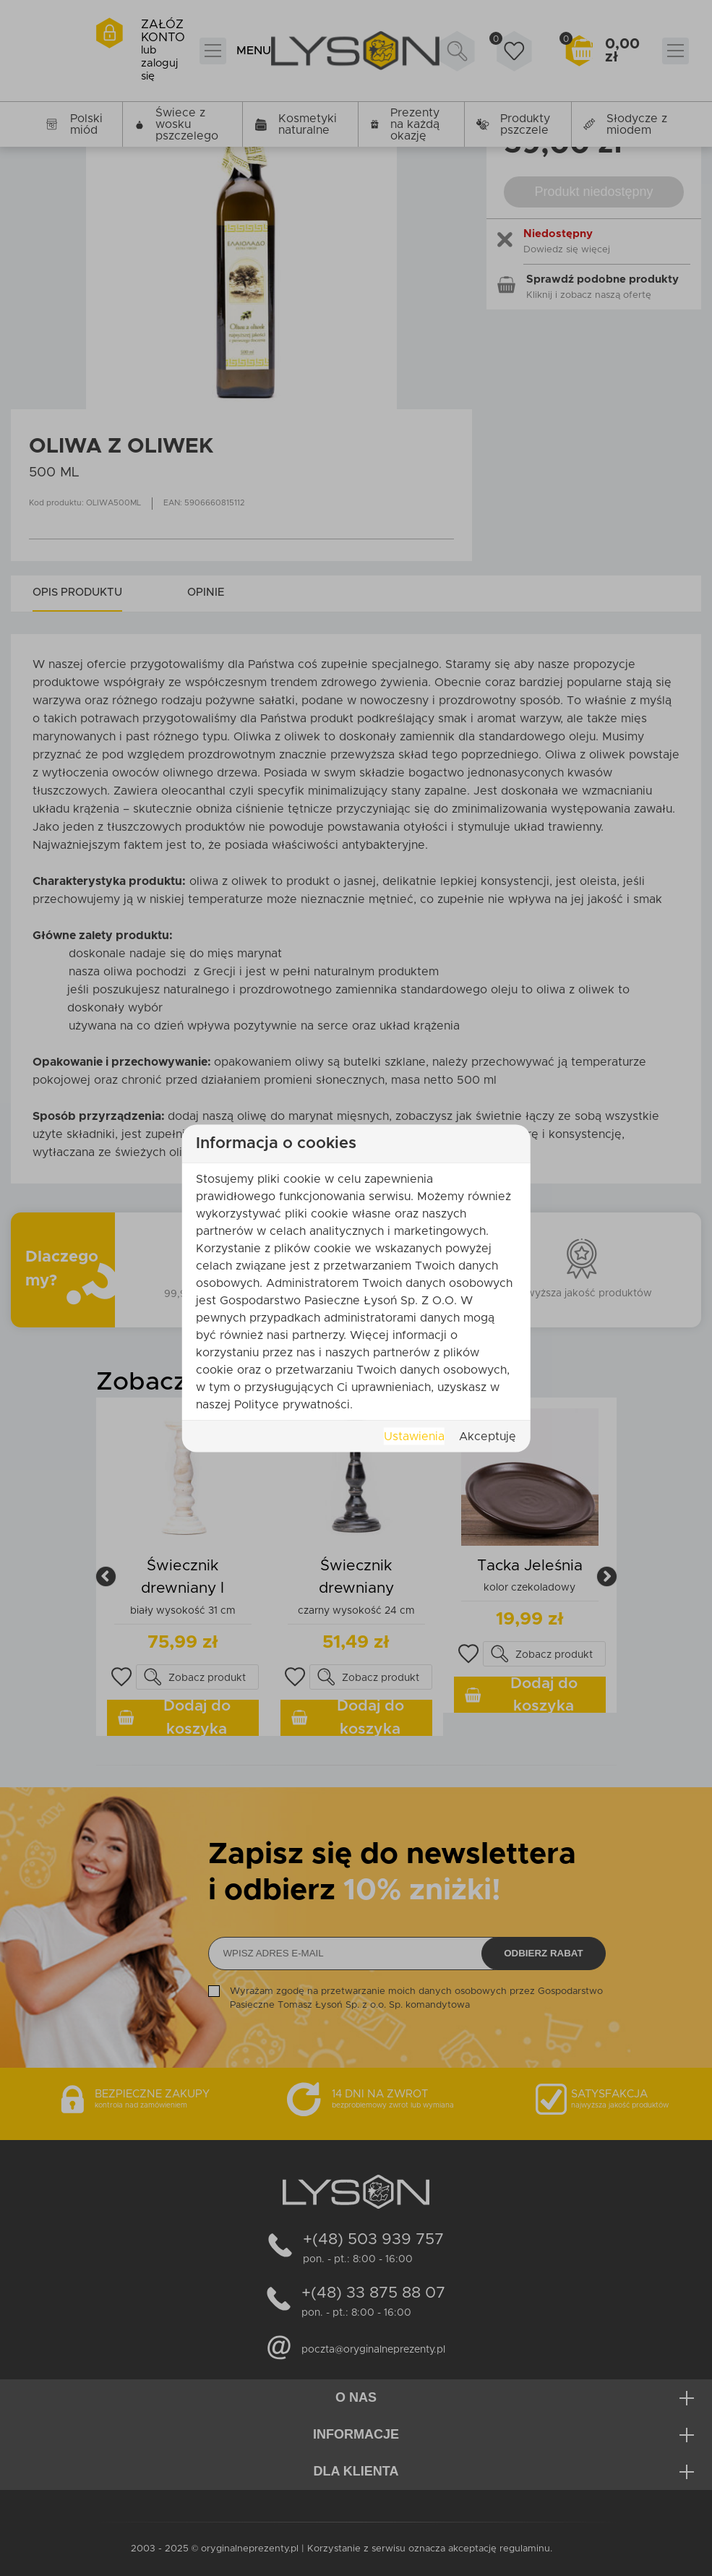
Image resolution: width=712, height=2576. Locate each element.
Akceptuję (487, 1436)
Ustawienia (414, 1436)
